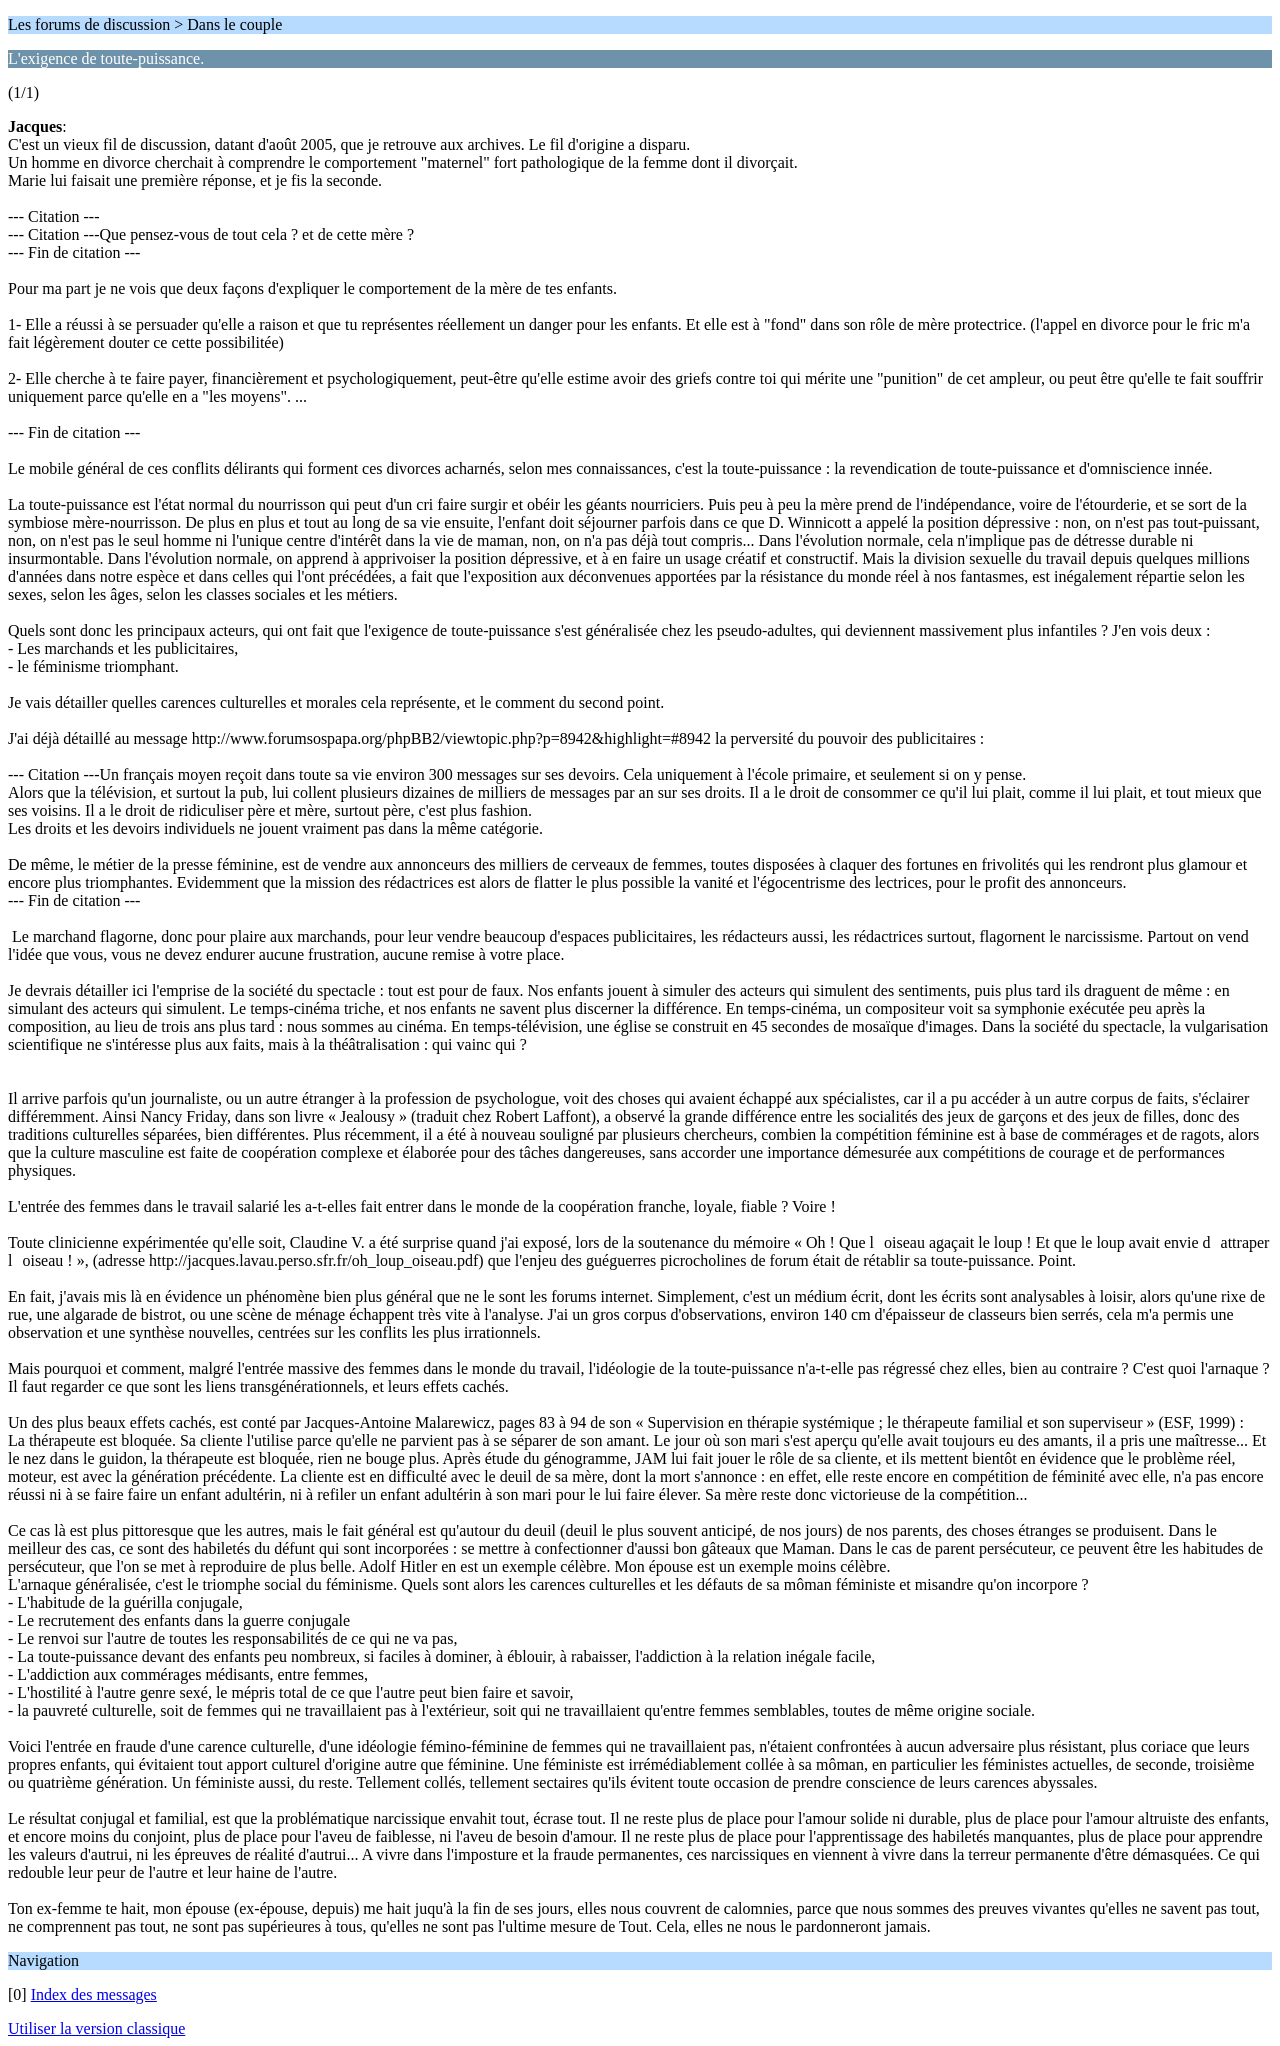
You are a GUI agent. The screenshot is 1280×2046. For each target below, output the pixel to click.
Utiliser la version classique (96, 2028)
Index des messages (94, 1994)
